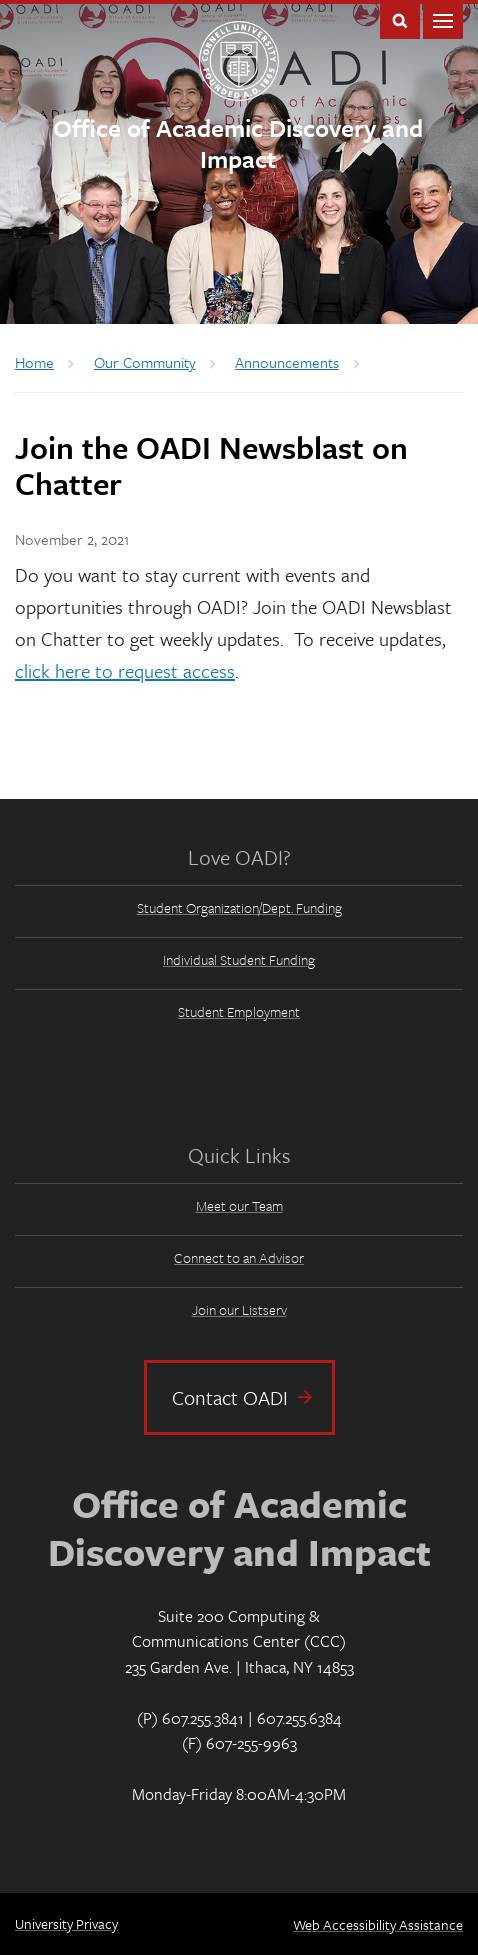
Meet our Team (239, 1205)
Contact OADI (230, 1397)
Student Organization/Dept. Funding (239, 907)
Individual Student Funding (239, 959)
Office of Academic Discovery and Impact (238, 143)
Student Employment (239, 1011)
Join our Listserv (239, 1309)
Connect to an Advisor (239, 1257)
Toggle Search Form (400, 19)
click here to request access (125, 670)
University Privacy (66, 1923)
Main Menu (443, 19)
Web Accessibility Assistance (378, 1924)
